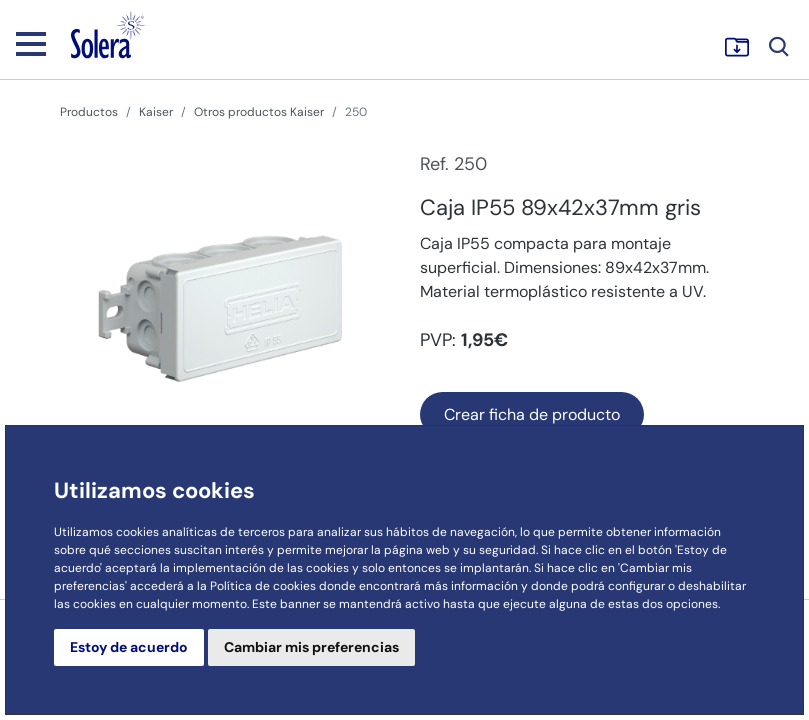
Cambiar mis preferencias (311, 647)
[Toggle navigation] (31, 43)
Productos (89, 112)
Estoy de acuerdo (129, 647)
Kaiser (156, 112)
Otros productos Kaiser (259, 112)
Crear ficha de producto (532, 414)
